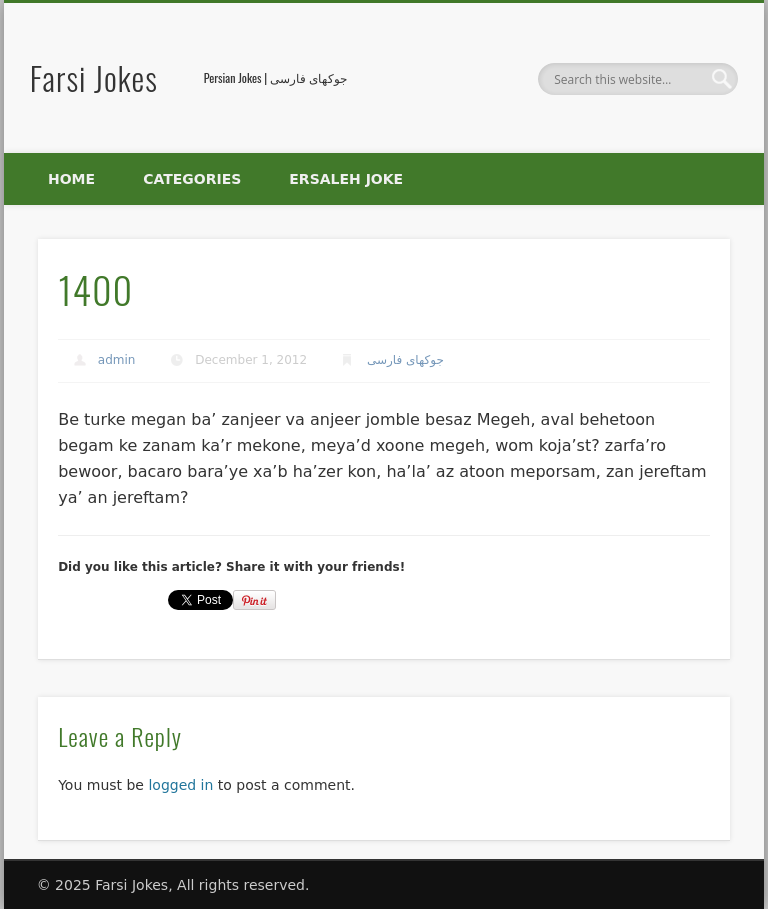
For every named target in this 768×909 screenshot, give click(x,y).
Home (71, 179)
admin (117, 360)
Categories (192, 179)
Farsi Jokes (94, 77)
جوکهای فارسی (405, 360)
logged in (180, 785)
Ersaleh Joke (346, 179)
